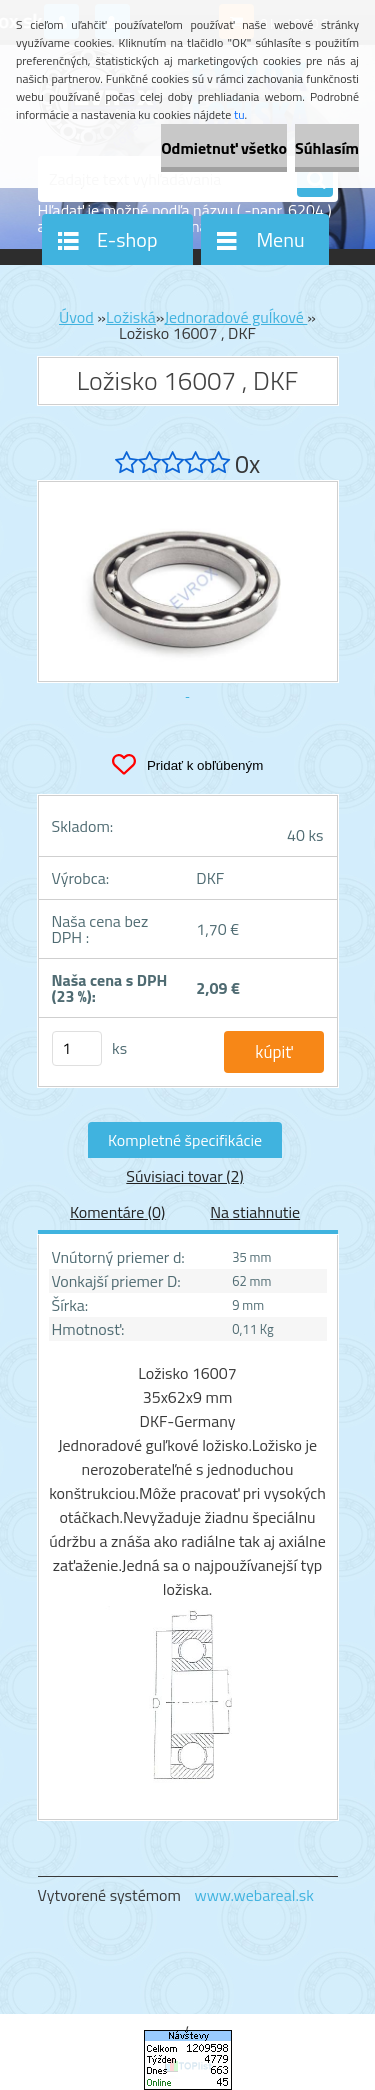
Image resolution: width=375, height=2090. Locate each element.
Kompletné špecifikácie (185, 1140)
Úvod (76, 317)
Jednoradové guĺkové (235, 317)
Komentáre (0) (117, 1212)
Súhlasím (327, 148)
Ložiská (131, 317)
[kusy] (77, 1048)
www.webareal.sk (254, 1895)
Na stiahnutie (255, 1212)
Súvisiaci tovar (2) (184, 1176)
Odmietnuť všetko (224, 148)
